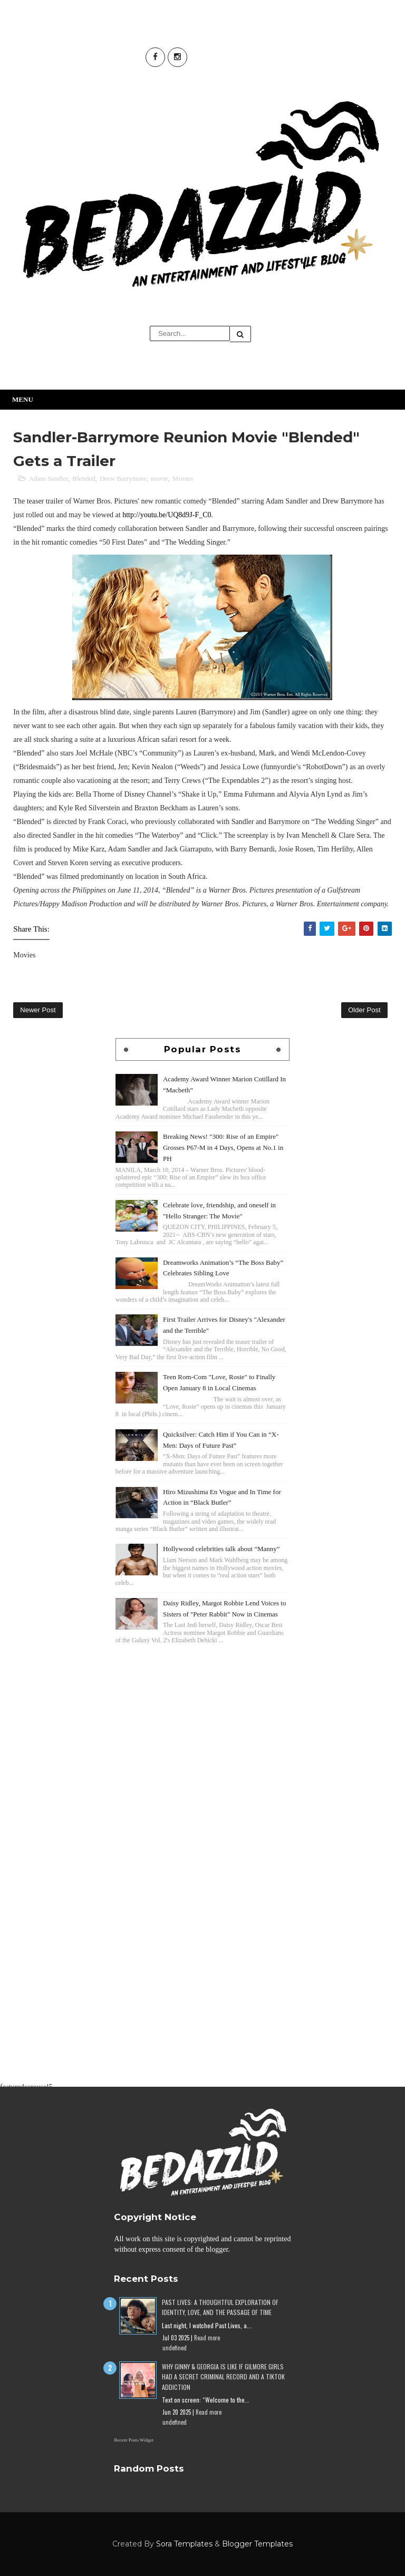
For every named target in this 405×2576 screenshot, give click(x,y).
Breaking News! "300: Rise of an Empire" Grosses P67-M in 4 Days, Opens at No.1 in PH (223, 1147)
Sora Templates (184, 2544)
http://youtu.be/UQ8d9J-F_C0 (166, 515)
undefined (174, 2347)
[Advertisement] (202, 1721)
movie (159, 478)
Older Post (364, 1010)
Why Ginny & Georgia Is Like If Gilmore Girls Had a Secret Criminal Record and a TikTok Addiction (223, 2376)
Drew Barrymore (123, 478)
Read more (207, 2337)
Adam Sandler (48, 478)
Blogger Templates (257, 2544)
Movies (182, 478)
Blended (83, 478)
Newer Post (37, 1010)
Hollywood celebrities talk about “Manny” (221, 1549)
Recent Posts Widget (133, 2440)
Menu (22, 399)
